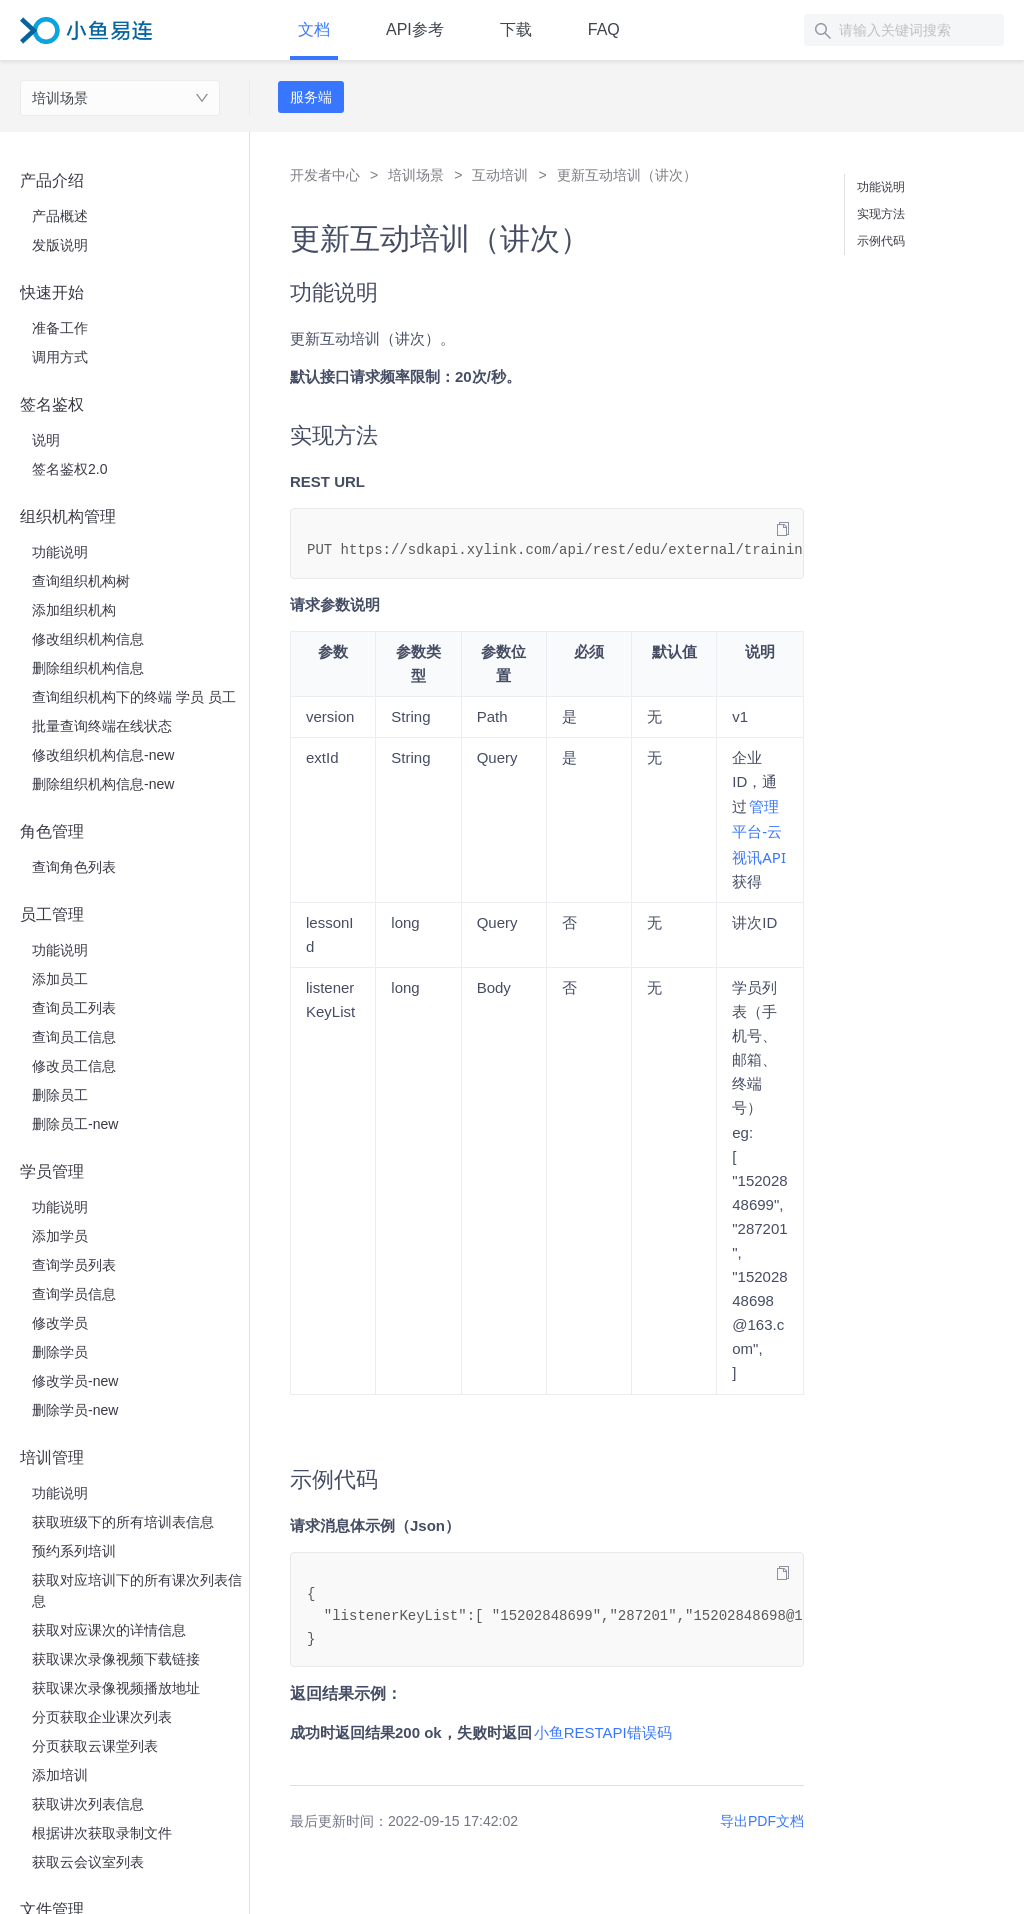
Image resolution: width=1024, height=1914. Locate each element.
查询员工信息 (74, 1037)
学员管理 (52, 1171)
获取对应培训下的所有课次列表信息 (137, 1590)
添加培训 (60, 1775)
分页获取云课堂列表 (95, 1746)
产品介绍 (52, 180)
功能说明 (60, 552)
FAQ (604, 29)
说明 (46, 440)
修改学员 (60, 1323)
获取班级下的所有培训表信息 (123, 1522)
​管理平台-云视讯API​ (759, 831)
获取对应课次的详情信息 (109, 1630)
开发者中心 (325, 175)
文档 (314, 29)
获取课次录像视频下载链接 (116, 1659)
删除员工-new (75, 1124)
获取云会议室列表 (88, 1862)
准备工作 (60, 328)
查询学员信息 (74, 1294)
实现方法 (881, 214)
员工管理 (52, 914)
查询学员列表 (74, 1265)
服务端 (311, 97)
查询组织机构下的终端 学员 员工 (134, 697)
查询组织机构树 (81, 581)
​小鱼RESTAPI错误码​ (603, 1732)
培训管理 (52, 1457)
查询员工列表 (74, 1008)
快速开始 (52, 292)
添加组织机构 (74, 610)
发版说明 (60, 245)
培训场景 (60, 98)
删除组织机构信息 (88, 668)
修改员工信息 (74, 1066)
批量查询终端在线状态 (102, 726)
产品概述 (60, 216)
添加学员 (60, 1236)
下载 (516, 29)
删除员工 (60, 1095)
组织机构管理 (68, 516)
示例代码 (881, 241)
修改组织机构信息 (88, 639)
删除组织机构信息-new (103, 784)
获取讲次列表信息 (88, 1804)
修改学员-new (75, 1381)
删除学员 (60, 1352)
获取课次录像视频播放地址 (116, 1688)
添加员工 (60, 979)
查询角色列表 (74, 867)
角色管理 (52, 831)
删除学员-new (75, 1410)
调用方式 (60, 357)
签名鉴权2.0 (69, 469)
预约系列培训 (74, 1551)
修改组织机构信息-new (103, 755)
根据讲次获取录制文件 (102, 1833)
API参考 (415, 29)
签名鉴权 (52, 404)
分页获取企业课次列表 (102, 1717)
